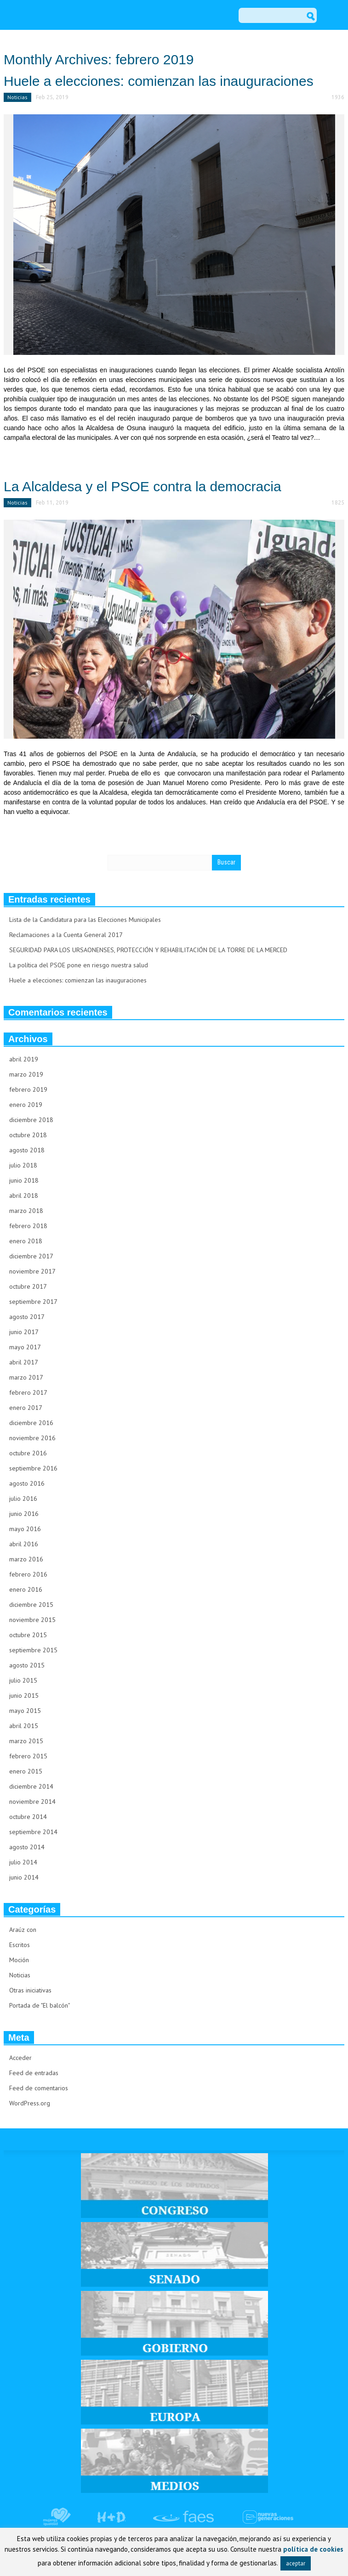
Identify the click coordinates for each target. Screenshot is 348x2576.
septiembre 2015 (33, 1650)
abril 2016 (23, 1544)
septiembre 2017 (33, 1301)
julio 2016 (23, 1498)
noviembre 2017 (32, 1271)
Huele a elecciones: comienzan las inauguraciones (159, 81)
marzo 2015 (26, 1741)
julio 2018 (23, 1165)
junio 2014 (24, 1877)
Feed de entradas (33, 2073)
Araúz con (22, 1929)
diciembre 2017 (31, 1256)
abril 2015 (23, 1726)
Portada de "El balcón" (39, 2005)
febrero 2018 (28, 1226)
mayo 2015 (25, 1710)
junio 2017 (24, 1332)
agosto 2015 (27, 1665)
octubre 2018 (28, 1135)
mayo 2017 (25, 1347)
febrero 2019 (28, 1089)
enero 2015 (25, 1771)
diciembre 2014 (31, 1786)
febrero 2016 (28, 1574)
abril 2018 (23, 1195)
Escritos (19, 1945)
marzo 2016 (26, 1559)
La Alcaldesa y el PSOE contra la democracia (142, 486)
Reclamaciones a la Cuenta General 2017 (66, 935)
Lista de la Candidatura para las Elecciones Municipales (85, 919)
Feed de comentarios (38, 2088)
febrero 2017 (28, 1392)
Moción (19, 1960)
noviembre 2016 (32, 1438)
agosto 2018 (27, 1150)
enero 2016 (25, 1589)
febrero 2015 (28, 1756)
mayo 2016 (25, 1529)
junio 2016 (24, 1514)
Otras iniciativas (30, 1990)
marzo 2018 (26, 1211)
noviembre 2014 (32, 1801)
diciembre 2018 (31, 1120)
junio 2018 (24, 1180)
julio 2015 (23, 1680)
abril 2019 (23, 1059)
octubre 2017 (28, 1286)
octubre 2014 (28, 1817)
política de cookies (313, 2549)
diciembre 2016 (31, 1423)
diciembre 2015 (31, 1604)
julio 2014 (23, 1862)
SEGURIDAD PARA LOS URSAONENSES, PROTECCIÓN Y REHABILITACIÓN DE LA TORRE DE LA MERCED (148, 950)
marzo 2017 (26, 1377)
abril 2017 (23, 1362)
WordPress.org (29, 2103)
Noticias (17, 97)
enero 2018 (25, 1241)
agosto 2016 (27, 1483)
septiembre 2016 (33, 1468)
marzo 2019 (26, 1074)
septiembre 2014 (33, 1832)
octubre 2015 (28, 1635)
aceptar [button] (295, 2563)
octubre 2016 (28, 1453)
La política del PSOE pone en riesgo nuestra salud (78, 965)
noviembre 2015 (32, 1620)
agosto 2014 (27, 1847)
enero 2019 (25, 1104)
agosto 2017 (27, 1317)
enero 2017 (25, 1407)
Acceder (20, 2058)
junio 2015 (24, 1695)
